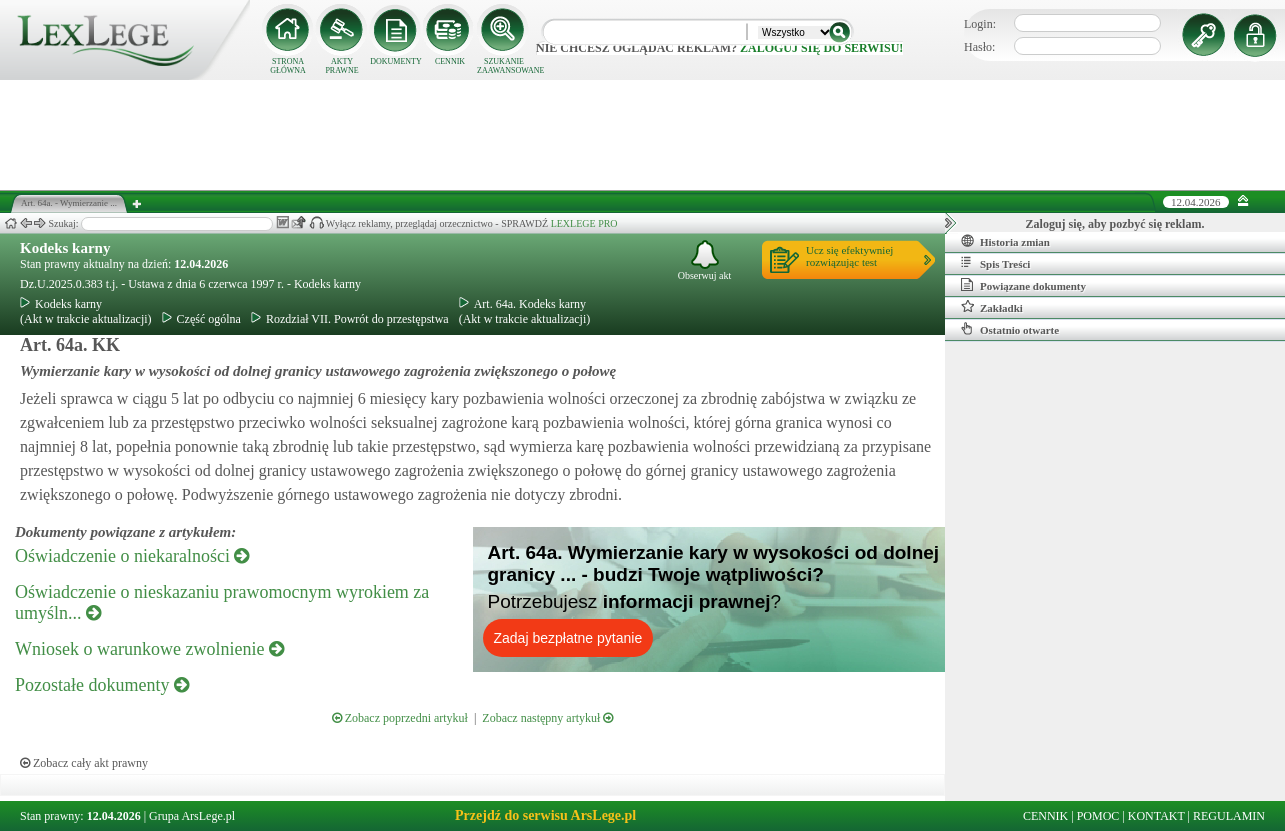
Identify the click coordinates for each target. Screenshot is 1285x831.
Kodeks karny (65, 248)
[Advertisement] (643, 135)
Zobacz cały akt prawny (84, 763)
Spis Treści (995, 263)
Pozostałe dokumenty (102, 685)
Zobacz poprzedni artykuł (400, 718)
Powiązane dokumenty (1023, 285)
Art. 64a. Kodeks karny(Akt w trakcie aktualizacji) (525, 311)
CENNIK (450, 61)
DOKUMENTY (396, 61)
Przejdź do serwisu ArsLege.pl (545, 815)
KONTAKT (1156, 816)
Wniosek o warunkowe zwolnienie (149, 649)
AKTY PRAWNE (341, 66)
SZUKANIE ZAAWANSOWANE (504, 66)
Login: (980, 24)
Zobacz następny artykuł (547, 718)
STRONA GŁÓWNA (288, 66)
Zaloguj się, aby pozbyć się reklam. (1115, 224)
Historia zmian (1005, 241)
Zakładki (992, 307)
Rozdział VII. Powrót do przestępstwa (350, 319)
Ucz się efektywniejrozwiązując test (849, 256)
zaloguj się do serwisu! (821, 48)
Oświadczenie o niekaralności (132, 556)
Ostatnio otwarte (1010, 329)
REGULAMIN (1229, 816)
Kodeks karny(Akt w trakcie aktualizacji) (86, 311)
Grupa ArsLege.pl (192, 816)
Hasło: (979, 47)
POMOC (1098, 816)
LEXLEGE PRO (584, 223)
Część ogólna (201, 319)
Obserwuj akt (705, 260)
